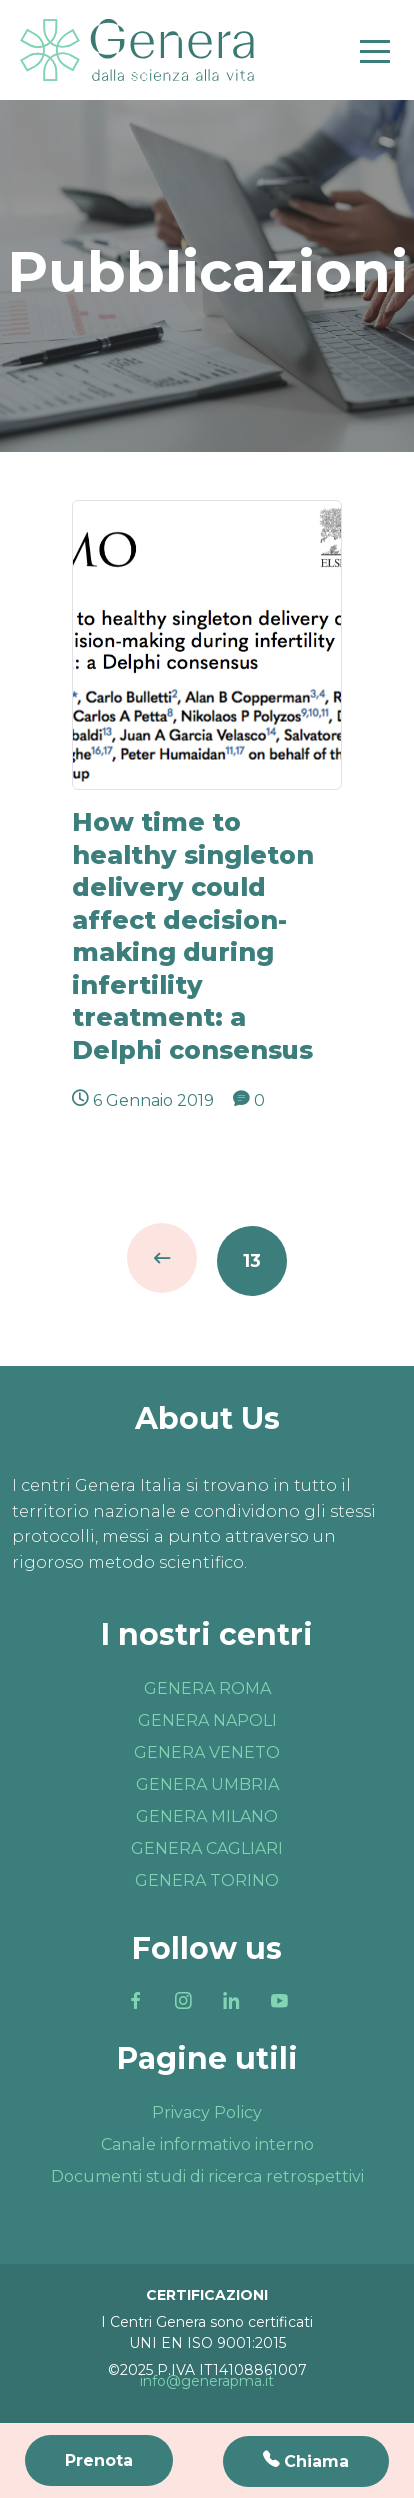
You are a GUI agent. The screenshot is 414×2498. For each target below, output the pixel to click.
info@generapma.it (207, 2381)
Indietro (162, 1258)
